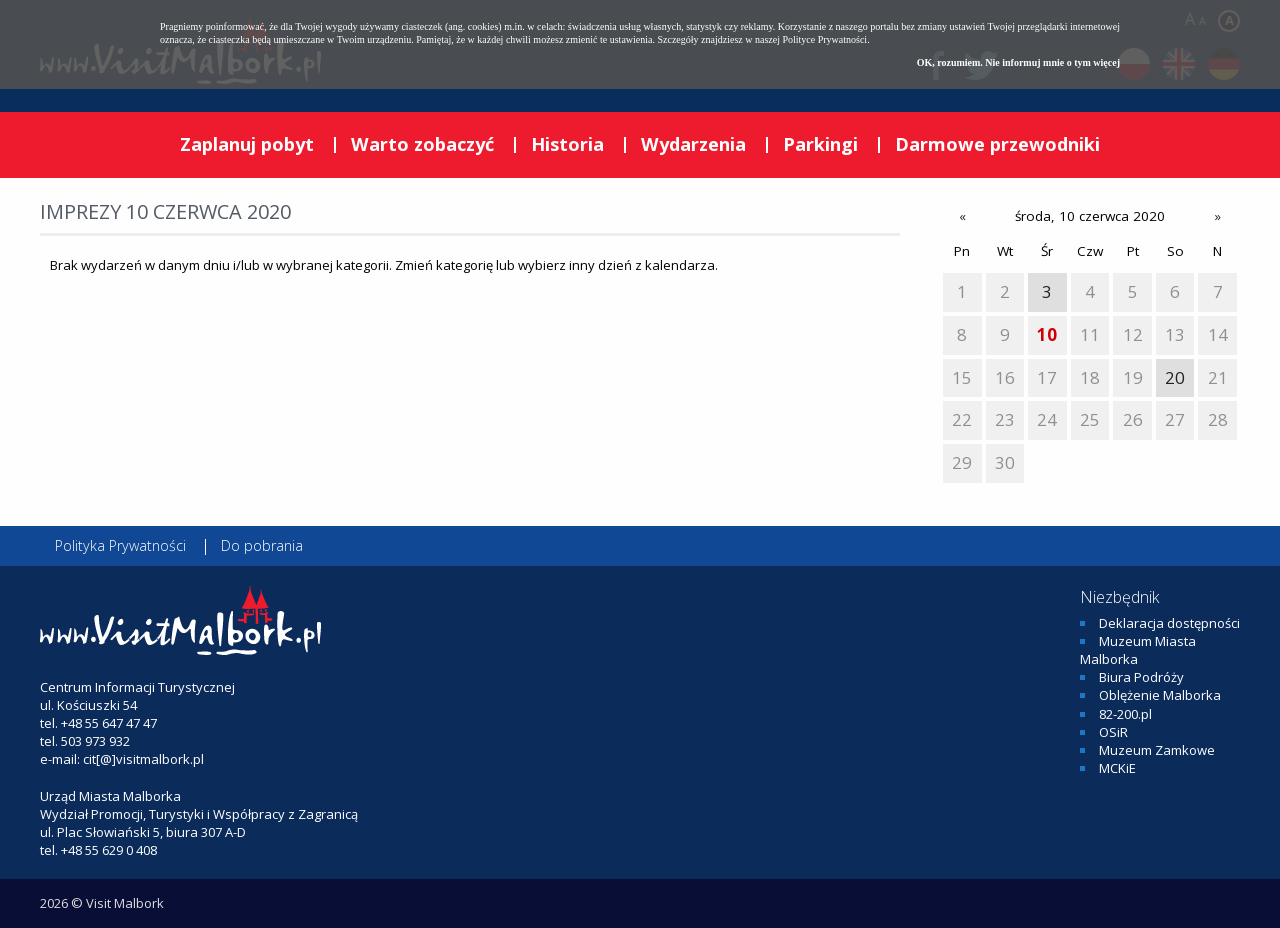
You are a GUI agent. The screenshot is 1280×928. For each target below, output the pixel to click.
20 (1175, 377)
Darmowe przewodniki (997, 144)
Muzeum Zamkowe (1157, 750)
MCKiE (1117, 768)
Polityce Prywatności (824, 39)
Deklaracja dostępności (1169, 623)
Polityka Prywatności (120, 545)
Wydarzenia (693, 144)
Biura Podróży (1141, 677)
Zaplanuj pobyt (247, 144)
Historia (567, 144)
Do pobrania (262, 545)
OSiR (1113, 732)
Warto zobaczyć (422, 144)
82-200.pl (1125, 714)
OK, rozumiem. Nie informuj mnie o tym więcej (1018, 62)
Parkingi (820, 144)
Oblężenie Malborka (1160, 695)
